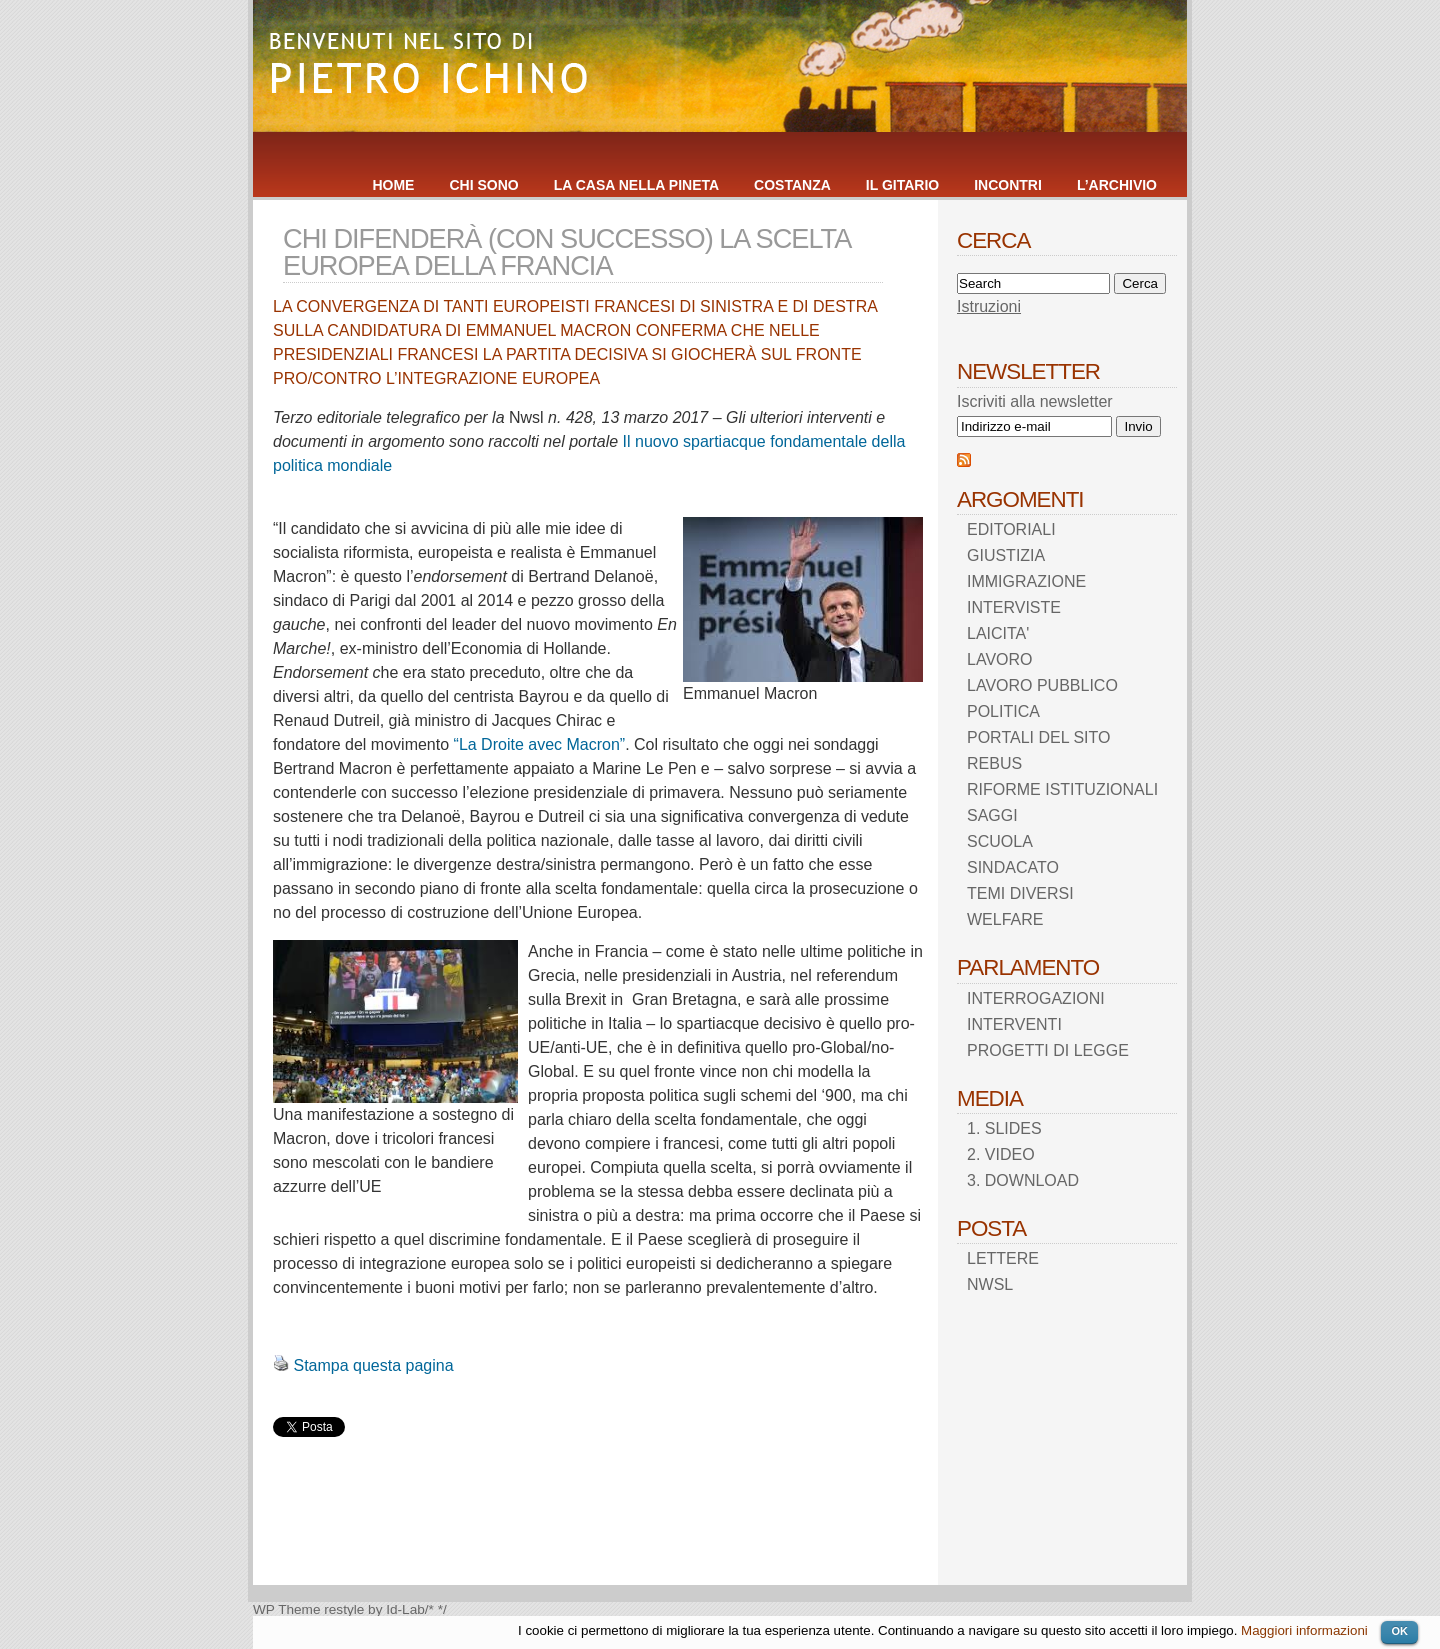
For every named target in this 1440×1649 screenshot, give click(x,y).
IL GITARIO (902, 185)
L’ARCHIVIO (1117, 185)
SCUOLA (1000, 841)
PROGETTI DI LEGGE (1048, 1050)
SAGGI (992, 815)
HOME (393, 185)
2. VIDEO (1001, 1154)
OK (1399, 1631)
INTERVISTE (1014, 607)
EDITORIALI (1011, 529)
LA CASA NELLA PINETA (636, 185)
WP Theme (287, 1609)
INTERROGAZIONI (1036, 998)
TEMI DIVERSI (1020, 893)
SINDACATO (1013, 867)
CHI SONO (483, 185)
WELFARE (1005, 919)
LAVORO (1000, 659)
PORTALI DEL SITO (1038, 737)
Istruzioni (989, 306)
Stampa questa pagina (373, 1365)
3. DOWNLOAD (1023, 1180)
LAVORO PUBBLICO (1042, 685)
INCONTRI (1008, 185)
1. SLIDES (1004, 1128)
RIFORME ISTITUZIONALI (1062, 789)
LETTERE (1003, 1258)
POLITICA (1003, 711)
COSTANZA (792, 185)
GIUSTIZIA (1006, 555)
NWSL (990, 1284)
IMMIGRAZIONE (1026, 581)
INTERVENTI (1014, 1024)
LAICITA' (998, 633)
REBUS (994, 763)
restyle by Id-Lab (374, 1609)
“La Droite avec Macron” (540, 744)
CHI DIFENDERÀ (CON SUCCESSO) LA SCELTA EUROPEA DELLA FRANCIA (566, 252)
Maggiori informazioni (1304, 1630)
